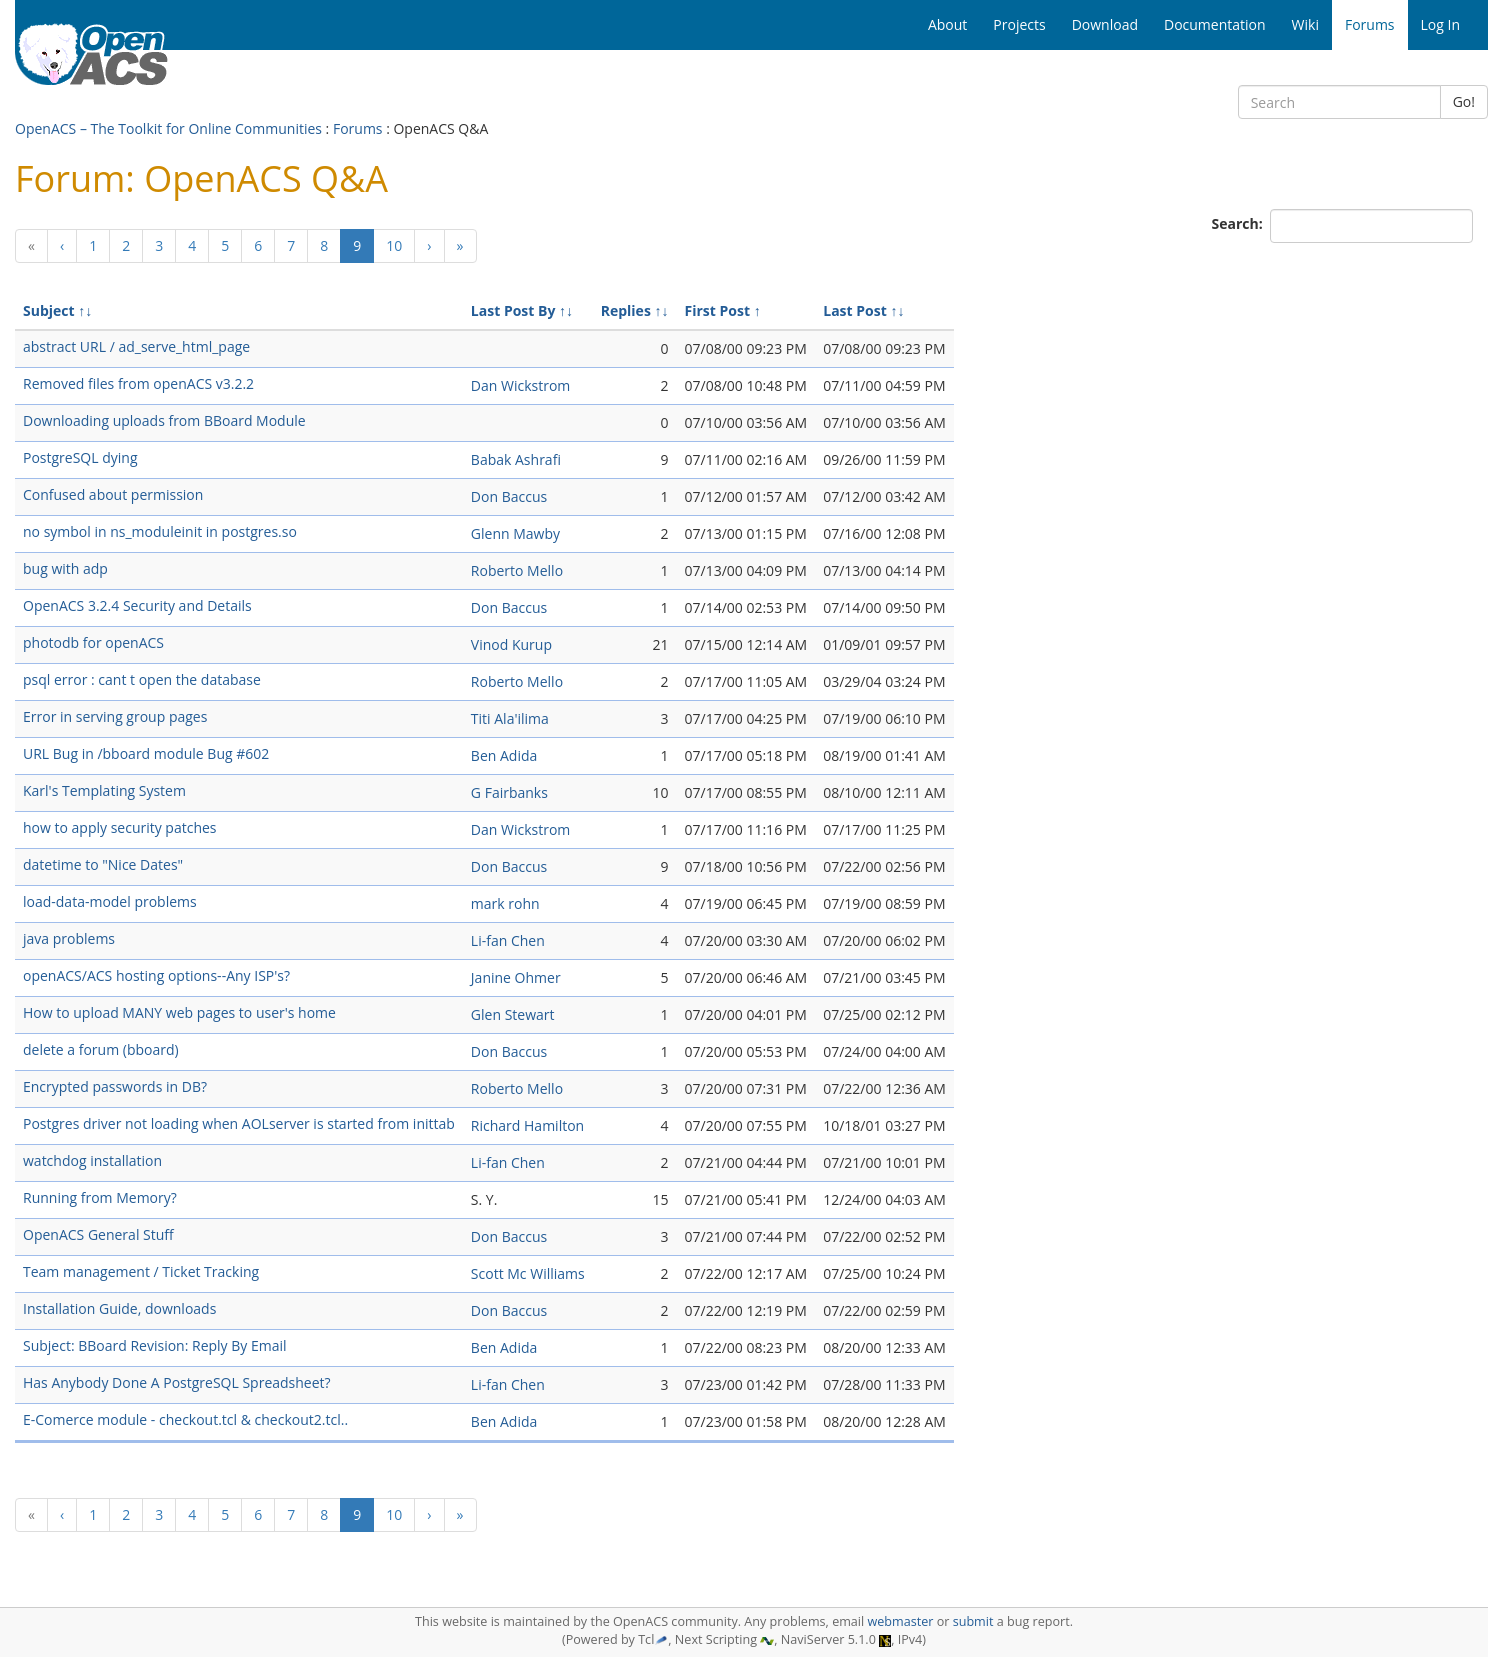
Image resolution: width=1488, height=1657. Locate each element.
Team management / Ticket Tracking (141, 1271)
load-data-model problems (110, 901)
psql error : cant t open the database (142, 679)
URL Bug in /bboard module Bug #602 (146, 753)
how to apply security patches (120, 827)
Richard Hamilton (527, 1125)
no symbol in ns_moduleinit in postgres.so (160, 531)
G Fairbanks (509, 792)
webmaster (900, 1621)
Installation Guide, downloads (119, 1308)
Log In (1440, 24)
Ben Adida (504, 755)
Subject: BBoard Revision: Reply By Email (155, 1345)
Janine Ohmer (516, 977)
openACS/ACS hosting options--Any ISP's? (156, 975)
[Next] (429, 246)
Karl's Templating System (104, 790)
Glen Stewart (513, 1014)
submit (973, 1621)
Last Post (855, 310)
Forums (358, 128)
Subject (49, 310)
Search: (1239, 223)
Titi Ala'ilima (510, 718)
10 (394, 245)
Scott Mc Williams (528, 1273)
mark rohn (505, 903)
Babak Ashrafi (516, 459)
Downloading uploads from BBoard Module (164, 420)
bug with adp (65, 568)
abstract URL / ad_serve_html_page (136, 346)
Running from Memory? (100, 1197)
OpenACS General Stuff (98, 1234)
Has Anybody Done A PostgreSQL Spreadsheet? (177, 1382)
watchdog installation (92, 1160)
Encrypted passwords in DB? (115, 1086)
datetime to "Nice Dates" (103, 864)
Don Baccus (509, 496)
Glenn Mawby (515, 533)
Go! (1464, 101)
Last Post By (513, 310)
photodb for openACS (93, 642)
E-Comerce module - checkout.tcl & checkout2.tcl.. (185, 1419)
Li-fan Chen (508, 940)
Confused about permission (113, 494)
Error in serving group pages (115, 716)
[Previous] (31, 246)
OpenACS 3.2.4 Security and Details (137, 605)
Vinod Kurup (511, 644)
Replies (626, 310)
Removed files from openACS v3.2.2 (138, 383)
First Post (717, 310)
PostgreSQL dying (80, 457)
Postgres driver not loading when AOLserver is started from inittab (239, 1123)
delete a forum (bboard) (101, 1049)
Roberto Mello (517, 570)
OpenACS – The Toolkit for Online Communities (168, 128)
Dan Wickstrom (520, 385)
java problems (69, 938)
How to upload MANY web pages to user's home (179, 1012)
